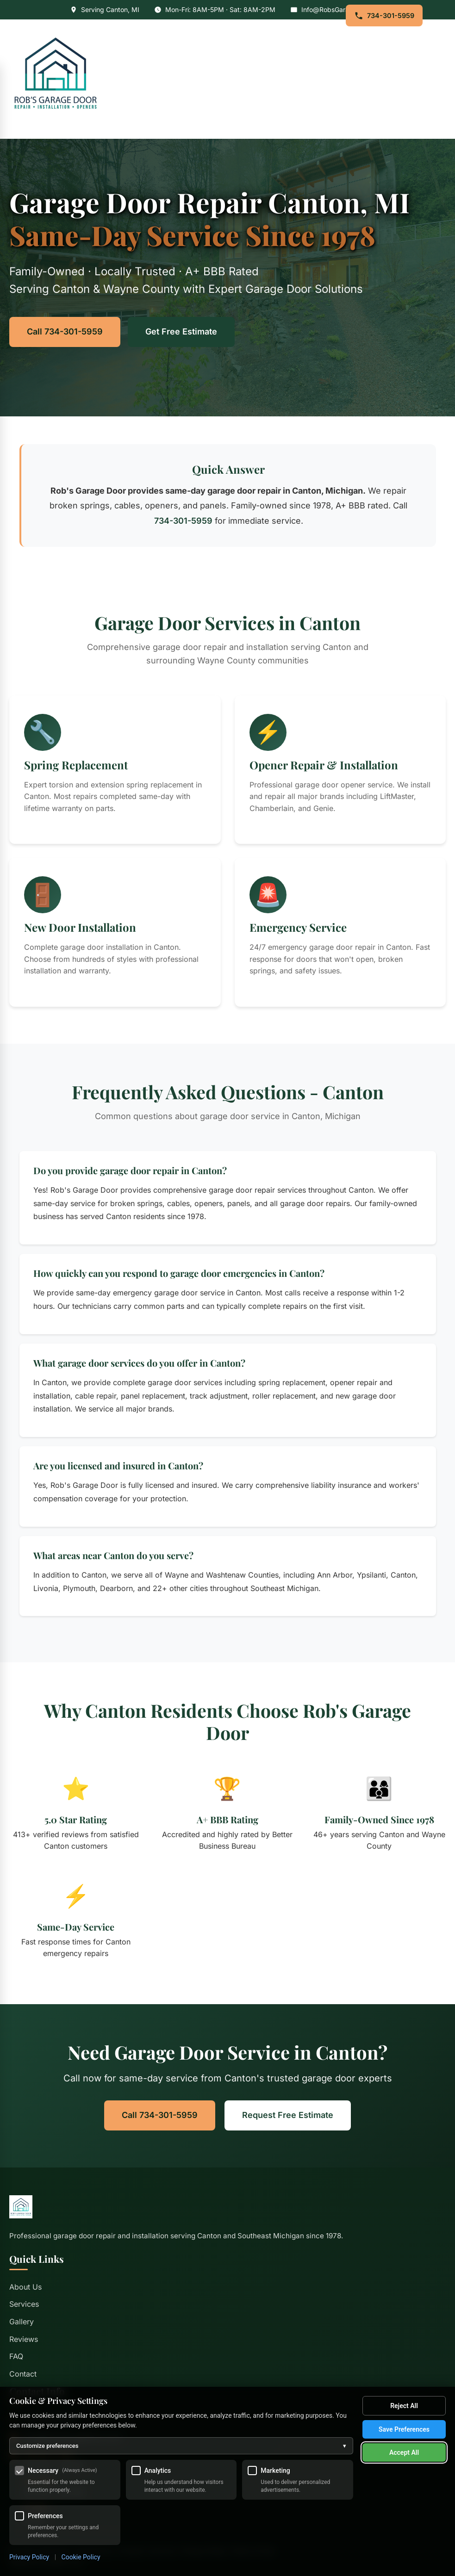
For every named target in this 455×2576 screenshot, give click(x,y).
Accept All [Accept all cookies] (404, 2452)
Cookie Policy (81, 2557)
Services (24, 2304)
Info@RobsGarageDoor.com (343, 9)
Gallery (21, 2321)
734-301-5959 (384, 15)
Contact (23, 2373)
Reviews (23, 2339)
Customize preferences (181, 2445)
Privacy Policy (29, 2557)
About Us (25, 2286)
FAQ (16, 2356)
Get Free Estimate (181, 331)
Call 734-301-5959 (65, 331)
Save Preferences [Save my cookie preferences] (404, 2429)
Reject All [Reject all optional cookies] (404, 2405)
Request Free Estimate (287, 2115)
